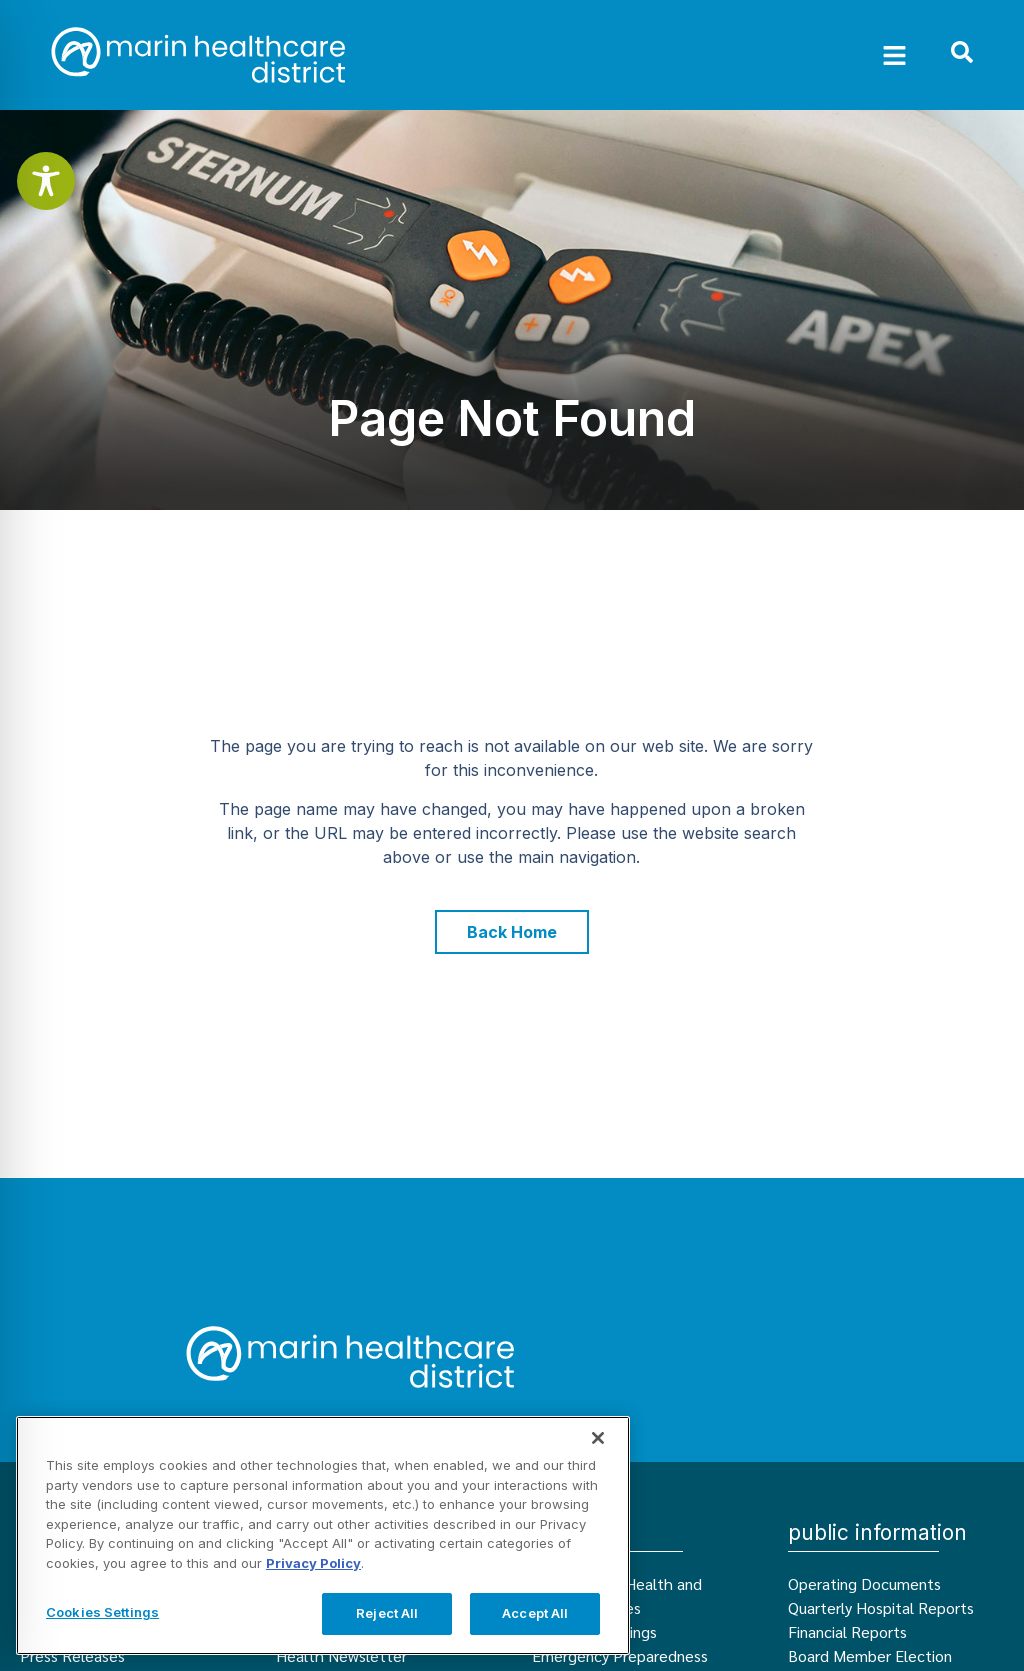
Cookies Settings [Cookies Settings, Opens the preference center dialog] (102, 1612)
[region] (323, 1535)
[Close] (598, 1438)
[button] (895, 55)
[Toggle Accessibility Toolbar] (46, 181)
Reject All (387, 1613)
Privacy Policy (313, 1563)
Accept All (535, 1613)
